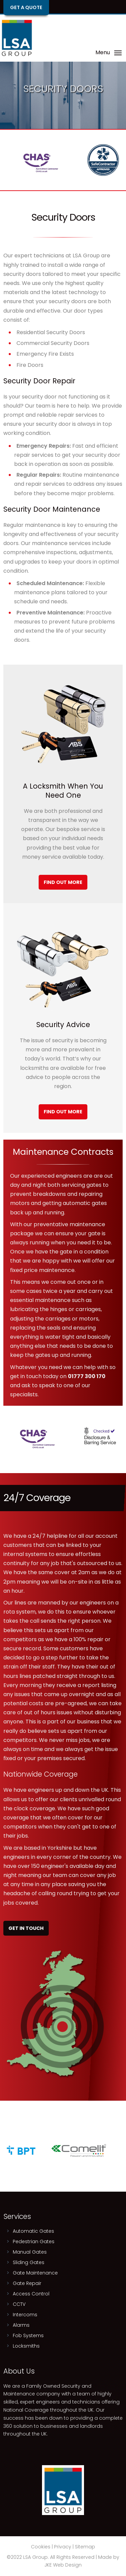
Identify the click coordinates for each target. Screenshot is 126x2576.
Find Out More (63, 882)
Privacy (62, 2546)
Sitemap (85, 2546)
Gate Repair (27, 2283)
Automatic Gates (33, 2231)
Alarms (21, 2325)
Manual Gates (30, 2252)
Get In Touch (26, 1928)
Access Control (31, 2293)
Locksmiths (26, 2346)
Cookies (40, 2546)
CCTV (19, 2304)
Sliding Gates (28, 2262)
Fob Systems (28, 2335)
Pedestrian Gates (33, 2241)
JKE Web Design (63, 2565)
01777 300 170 (87, 1376)
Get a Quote (26, 7)
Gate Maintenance (35, 2272)
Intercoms (25, 2314)
